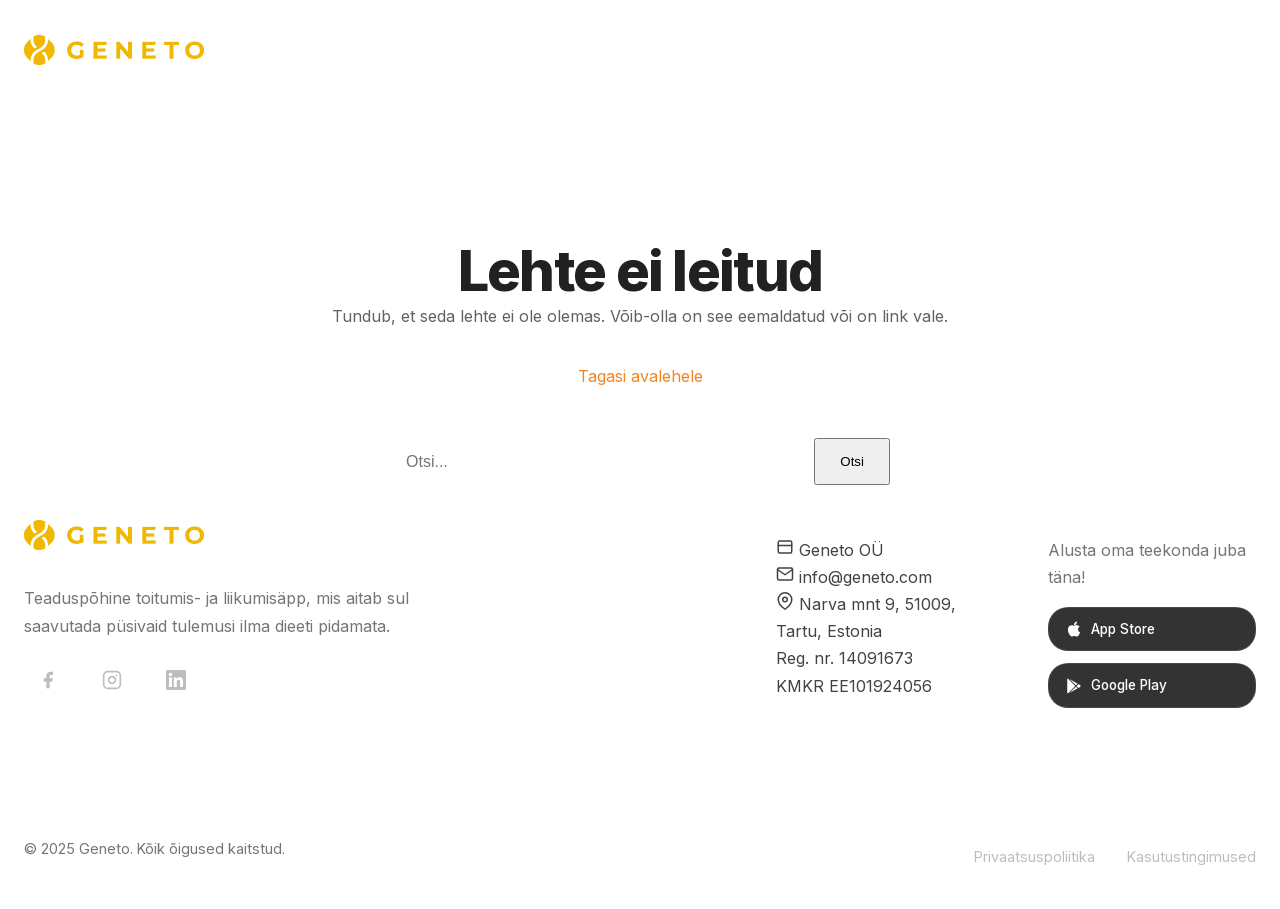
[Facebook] (48, 680)
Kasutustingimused (1191, 856)
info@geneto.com (865, 577)
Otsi (852, 461)
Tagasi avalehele (640, 376)
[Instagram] (112, 680)
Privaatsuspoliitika (1034, 856)
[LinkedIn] (176, 680)
